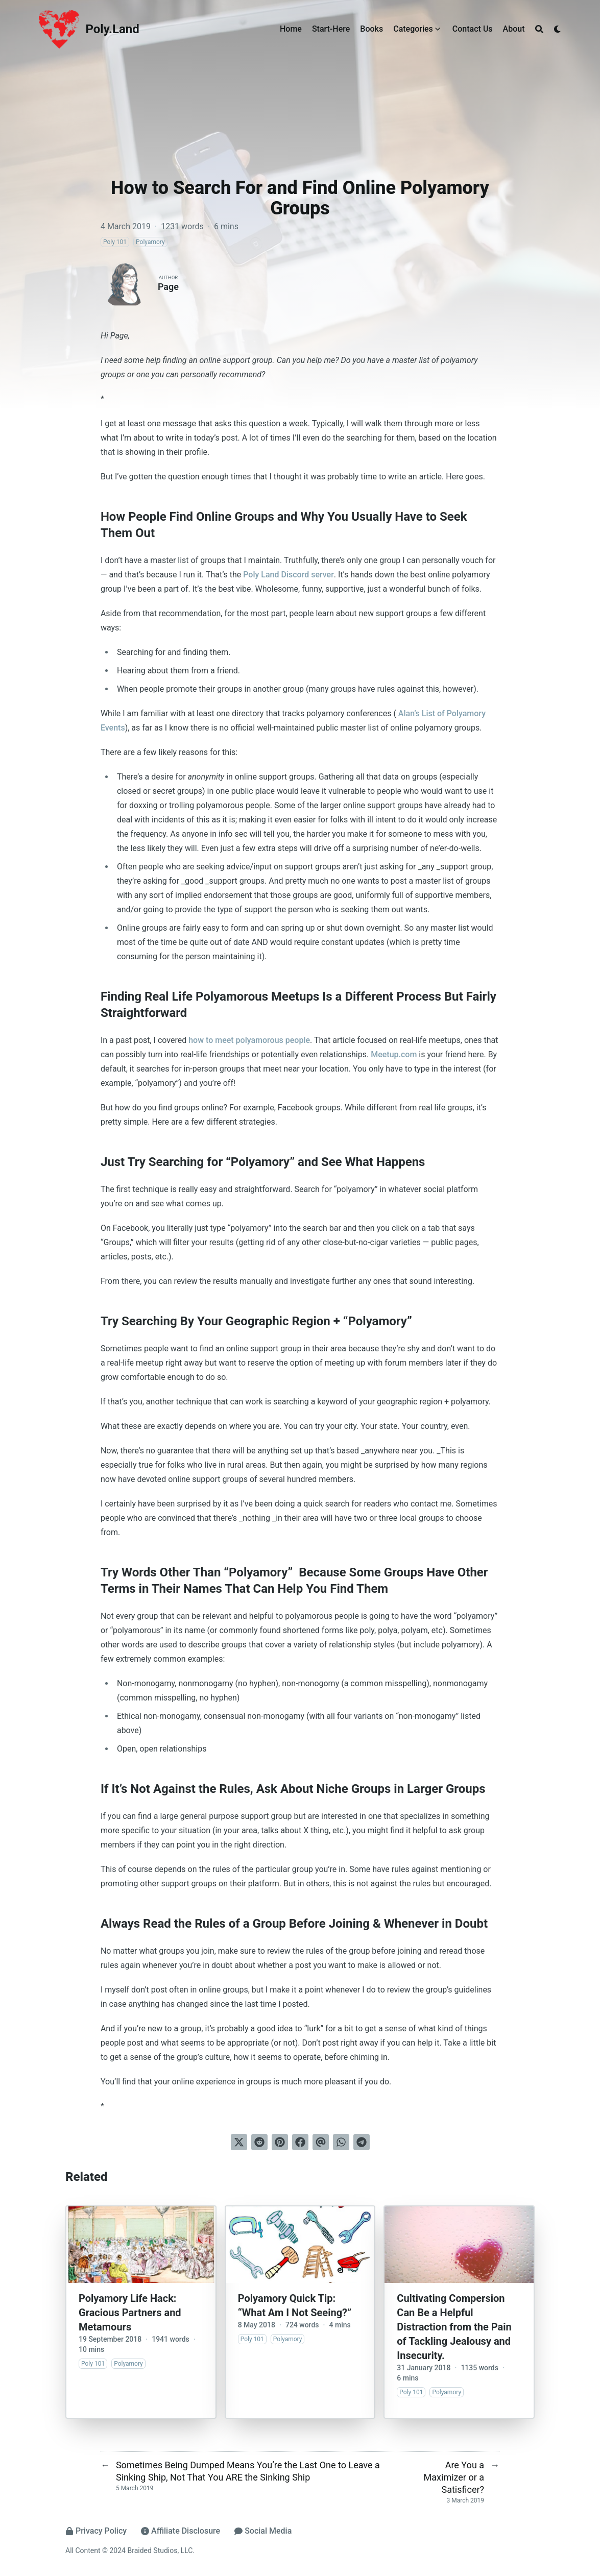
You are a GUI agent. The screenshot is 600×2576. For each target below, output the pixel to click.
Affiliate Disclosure (180, 2531)
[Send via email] (321, 2142)
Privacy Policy (96, 2531)
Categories (413, 29)
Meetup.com (394, 1054)
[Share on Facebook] (300, 2142)
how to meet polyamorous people (249, 1040)
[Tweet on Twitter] (239, 2142)
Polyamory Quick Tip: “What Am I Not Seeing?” (295, 2305)
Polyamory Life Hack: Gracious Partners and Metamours (130, 2312)
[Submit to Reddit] (259, 2142)
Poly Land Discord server (288, 574)
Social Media (263, 2531)
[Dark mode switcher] (558, 29)
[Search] (539, 29)
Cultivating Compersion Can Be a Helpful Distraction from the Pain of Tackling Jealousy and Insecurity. (454, 2327)
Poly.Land (112, 29)
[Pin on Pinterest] (280, 2142)
